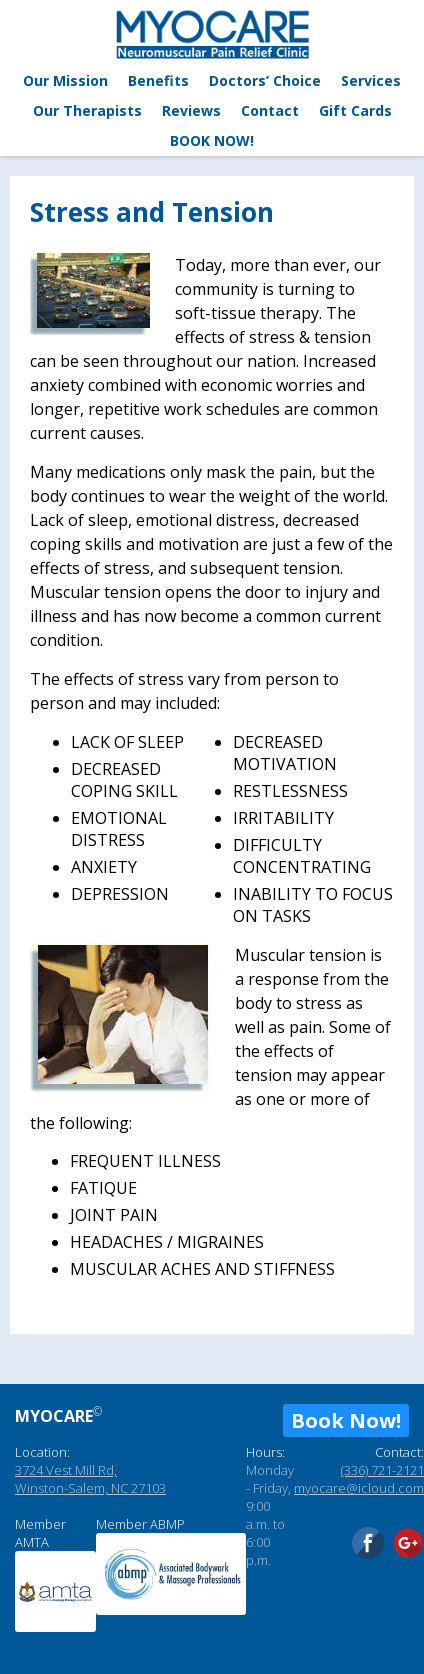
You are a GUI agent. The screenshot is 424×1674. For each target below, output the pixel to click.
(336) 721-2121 (382, 1470)
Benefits (158, 80)
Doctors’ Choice (265, 80)
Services (371, 80)
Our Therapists (87, 110)
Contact (270, 110)
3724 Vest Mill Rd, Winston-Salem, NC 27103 (90, 1479)
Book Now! (346, 1420)
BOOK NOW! (212, 140)
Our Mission (65, 80)
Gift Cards (355, 110)
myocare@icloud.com (359, 1488)
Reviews (191, 110)
